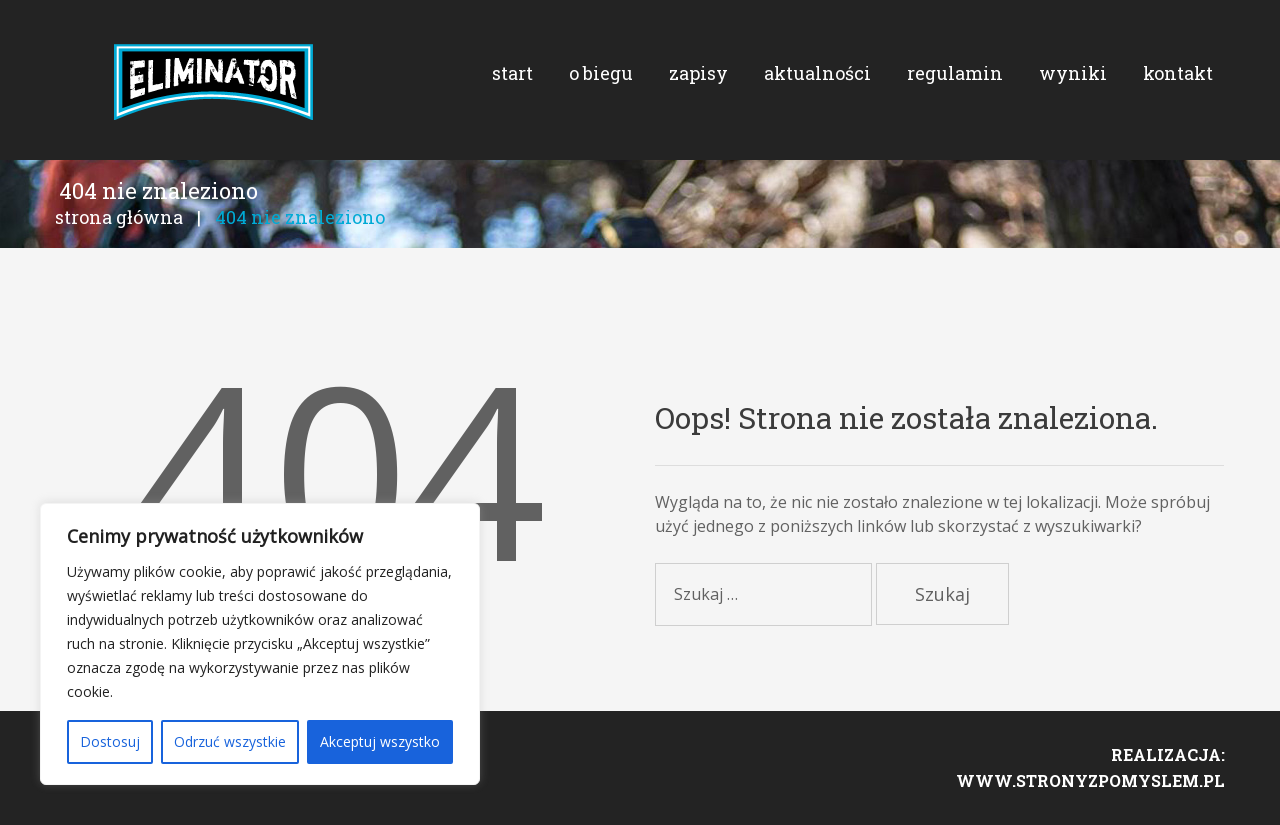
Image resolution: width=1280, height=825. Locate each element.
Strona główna (119, 218)
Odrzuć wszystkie (230, 741)
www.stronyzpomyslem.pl (1090, 781)
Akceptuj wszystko (380, 741)
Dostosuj (110, 741)
